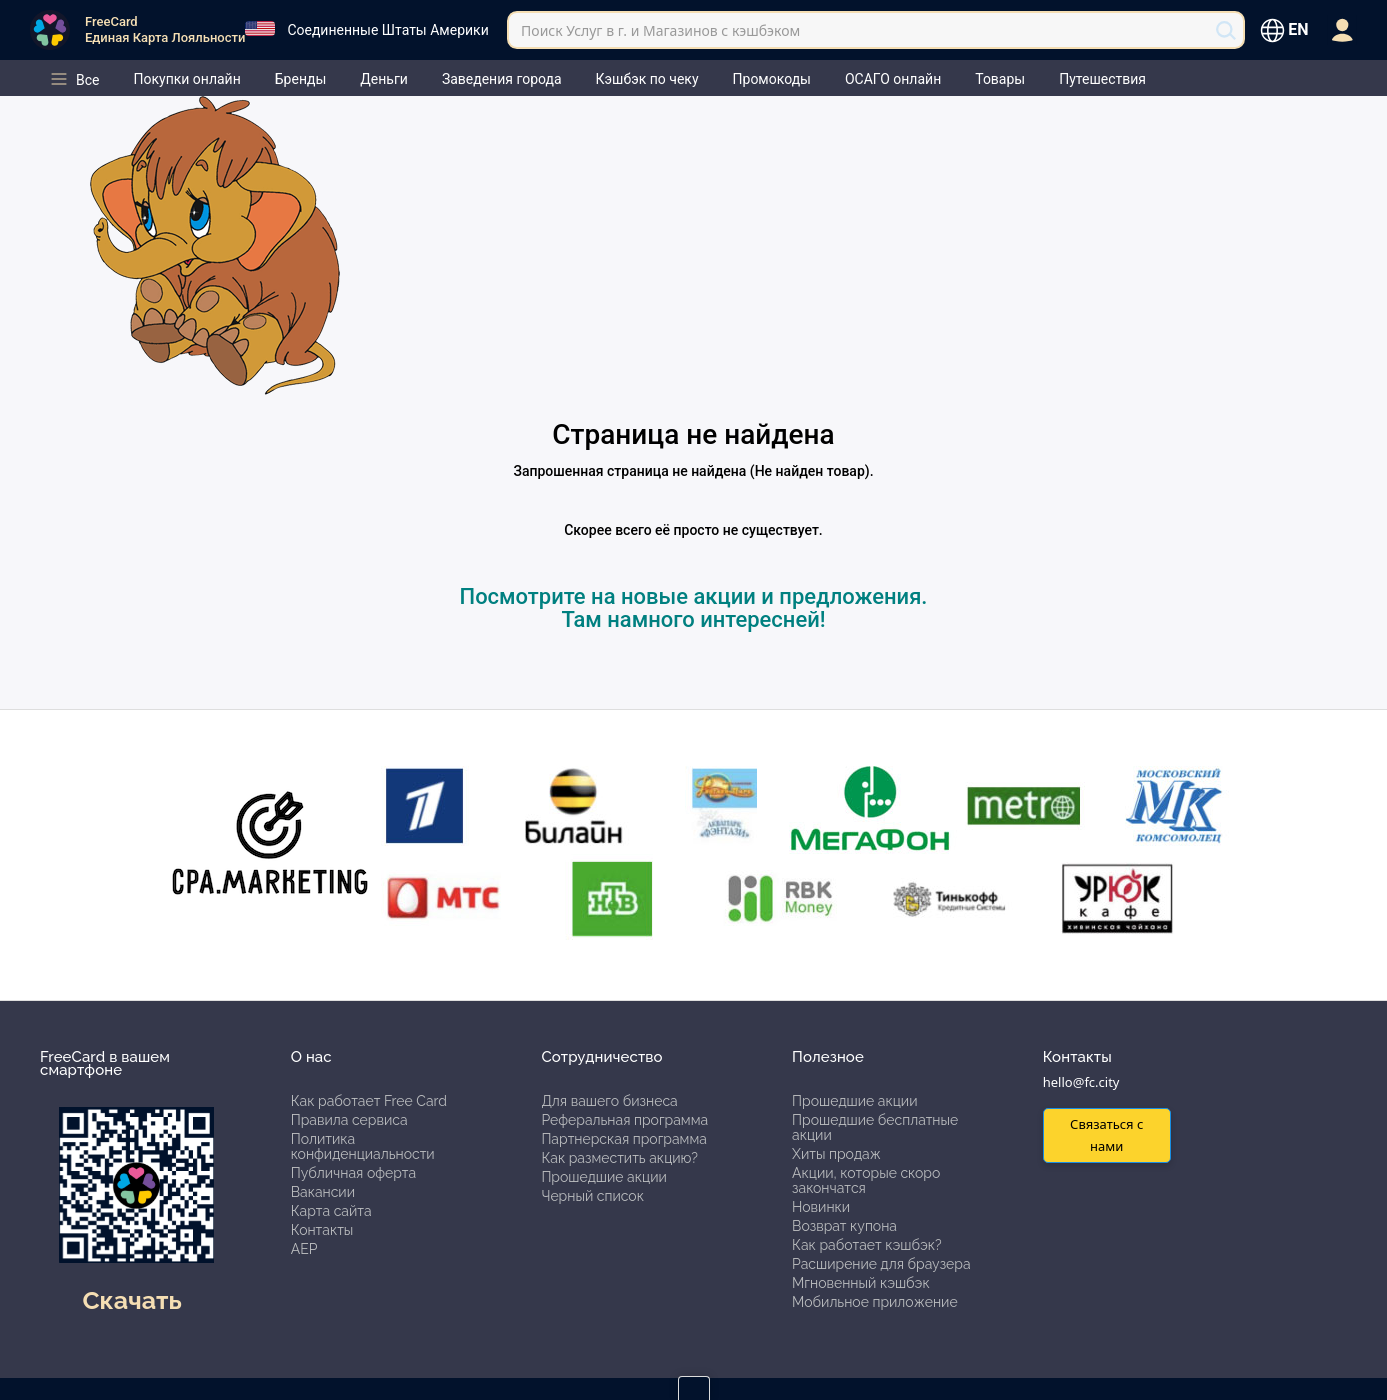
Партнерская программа (623, 1139)
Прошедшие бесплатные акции (875, 1127)
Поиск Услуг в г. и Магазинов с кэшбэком (660, 30)
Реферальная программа (624, 1120)
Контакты (322, 1230)
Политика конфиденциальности (363, 1146)
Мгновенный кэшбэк (861, 1283)
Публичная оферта (353, 1173)
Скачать (131, 1300)
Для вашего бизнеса (609, 1101)
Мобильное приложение (875, 1302)
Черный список (592, 1196)
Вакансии (323, 1192)
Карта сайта (331, 1211)
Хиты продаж (836, 1154)
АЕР (304, 1249)
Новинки (821, 1207)
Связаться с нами (1106, 1134)
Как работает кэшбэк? (867, 1245)
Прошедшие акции (603, 1177)
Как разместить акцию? (619, 1158)
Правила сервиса (349, 1120)
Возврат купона (844, 1226)
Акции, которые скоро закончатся (866, 1180)
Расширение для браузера (881, 1264)
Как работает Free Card (369, 1101)
